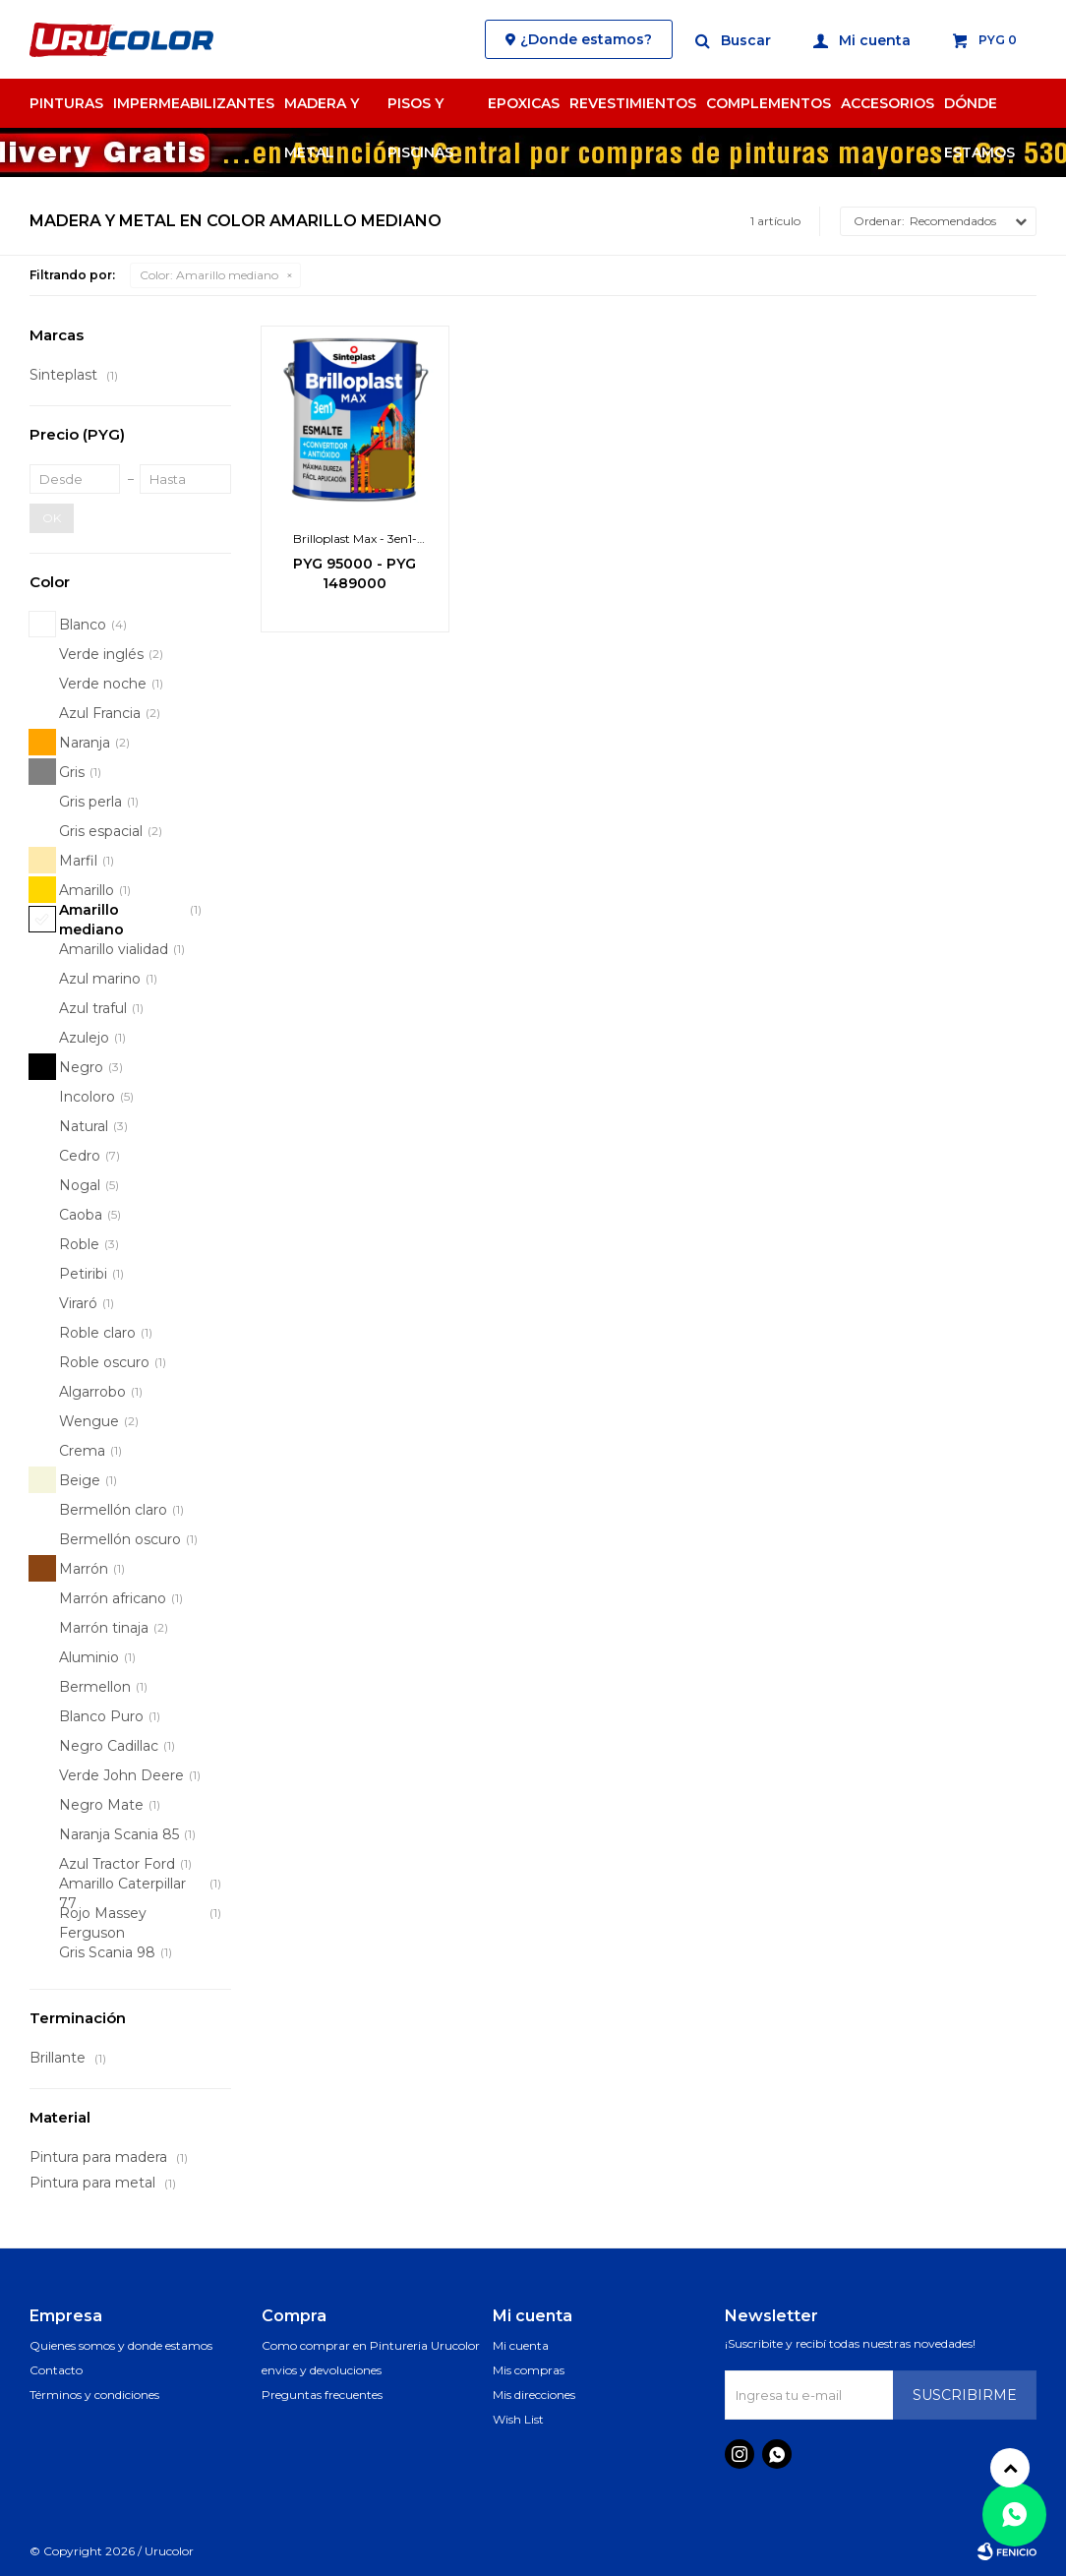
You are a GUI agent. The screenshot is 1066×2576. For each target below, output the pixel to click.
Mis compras (528, 2370)
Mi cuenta (521, 2345)
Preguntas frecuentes (322, 2394)
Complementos (768, 103)
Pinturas (66, 103)
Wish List (518, 2419)
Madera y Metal (321, 111)
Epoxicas (524, 103)
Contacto (56, 2370)
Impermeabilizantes (193, 103)
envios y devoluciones (322, 2370)
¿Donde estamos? (586, 39)
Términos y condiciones (94, 2394)
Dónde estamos (979, 111)
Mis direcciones (534, 2394)
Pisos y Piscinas (420, 111)
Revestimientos (632, 103)
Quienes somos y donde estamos (121, 2345)
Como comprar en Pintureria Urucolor (371, 2345)
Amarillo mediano (209, 275)
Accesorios (887, 103)
